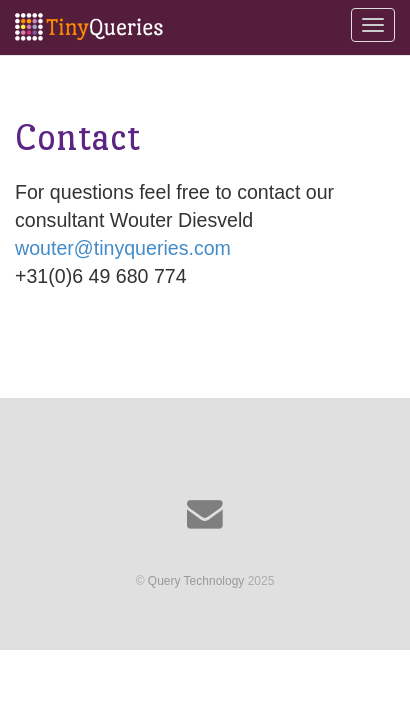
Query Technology (196, 581)
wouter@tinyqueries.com (123, 248)
